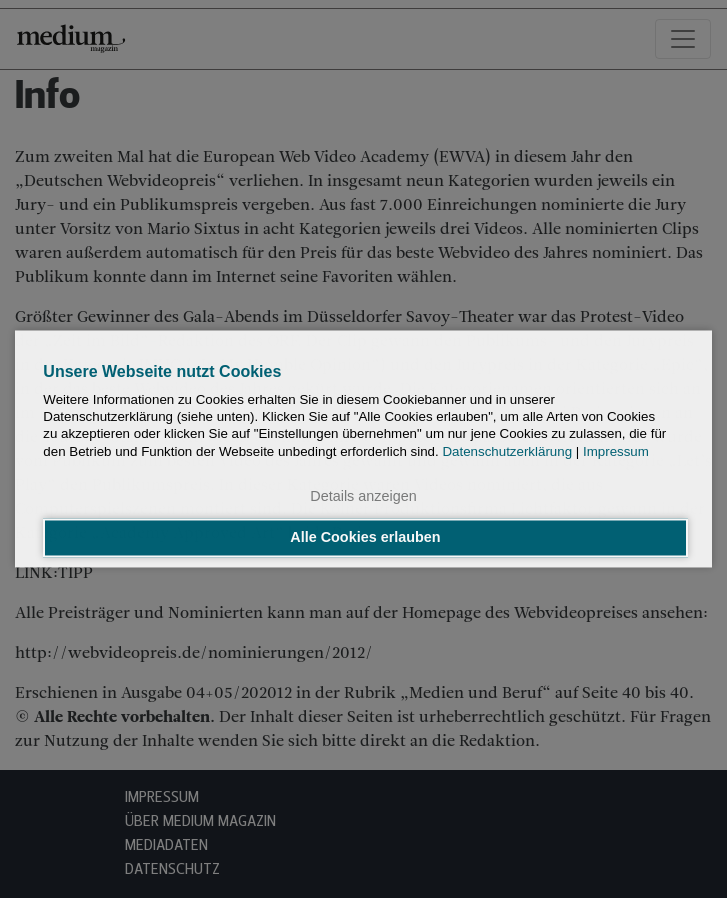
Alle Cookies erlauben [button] (365, 538)
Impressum (616, 451)
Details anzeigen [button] (363, 496)
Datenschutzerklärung (507, 451)
